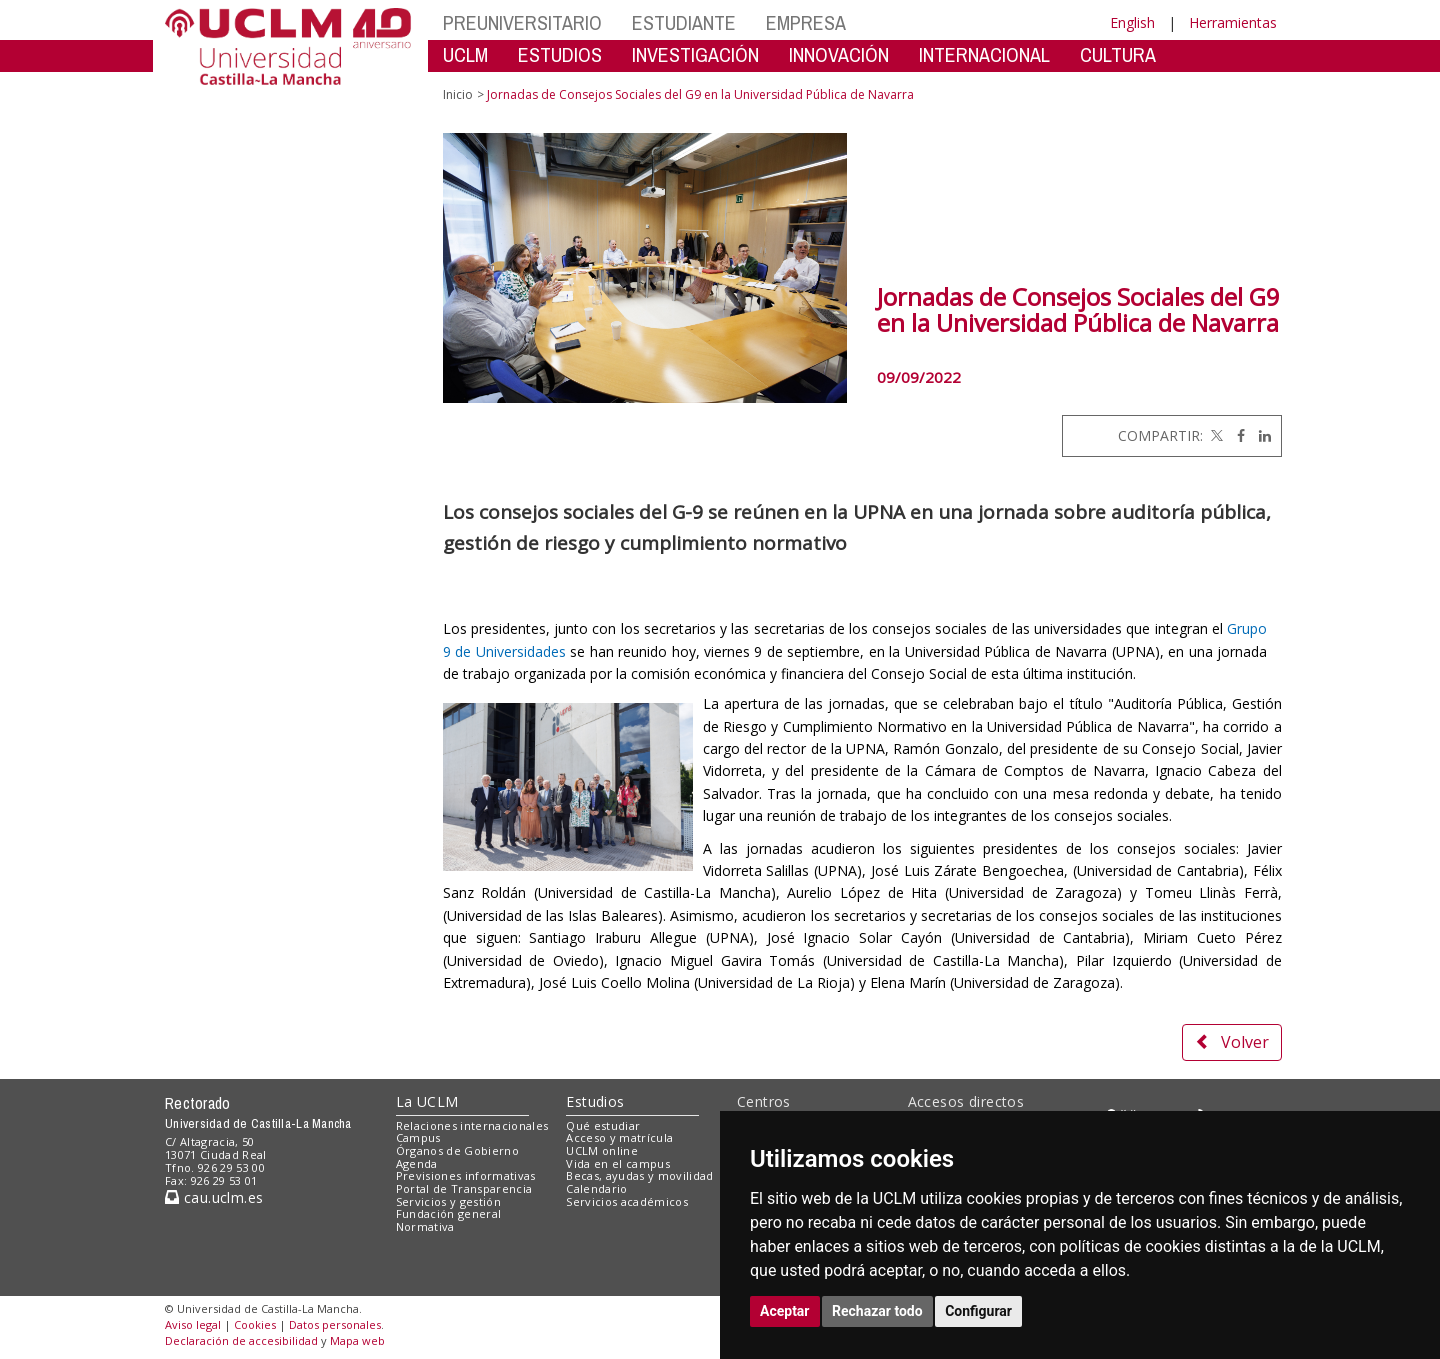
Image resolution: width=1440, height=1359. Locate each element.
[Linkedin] (1260, 435)
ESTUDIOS (560, 54)
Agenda (417, 1163)
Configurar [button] (978, 1311)
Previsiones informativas (466, 1175)
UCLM (465, 54)
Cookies (255, 1324)
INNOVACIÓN (839, 54)
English (1132, 22)
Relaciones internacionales (472, 1125)
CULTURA (1118, 54)
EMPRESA (806, 22)
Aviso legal (193, 1324)
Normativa (425, 1226)
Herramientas (1233, 22)
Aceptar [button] (785, 1311)
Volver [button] (1232, 1042)
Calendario (596, 1188)
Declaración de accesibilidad (241, 1340)
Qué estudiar (603, 1125)
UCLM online (602, 1150)
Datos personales (335, 1324)
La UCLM (427, 1101)
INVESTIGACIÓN (695, 54)
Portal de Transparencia (464, 1188)
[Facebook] (1236, 435)
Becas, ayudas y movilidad (639, 1175)
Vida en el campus (618, 1163)
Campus (418, 1137)
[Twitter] (1215, 435)
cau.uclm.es (214, 1197)
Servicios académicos (627, 1201)
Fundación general (449, 1213)
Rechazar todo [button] (877, 1311)
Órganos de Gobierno (457, 1150)
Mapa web (357, 1340)
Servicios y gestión (448, 1201)
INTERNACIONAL (984, 54)
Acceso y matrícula (619, 1137)
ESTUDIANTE (684, 22)
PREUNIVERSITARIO (522, 22)
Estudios (595, 1101)
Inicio (458, 94)
